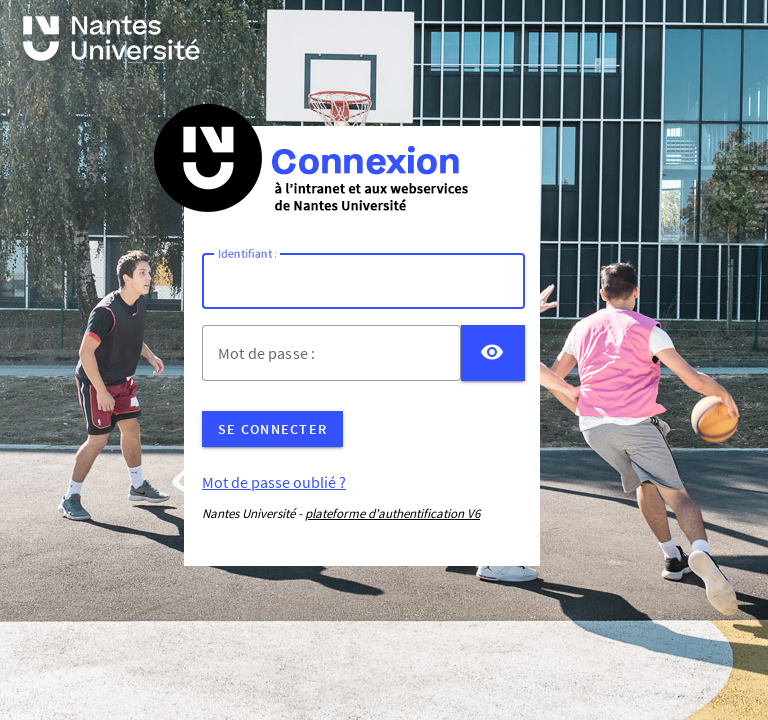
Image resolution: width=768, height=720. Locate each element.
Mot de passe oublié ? (274, 482)
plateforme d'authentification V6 (392, 513)
